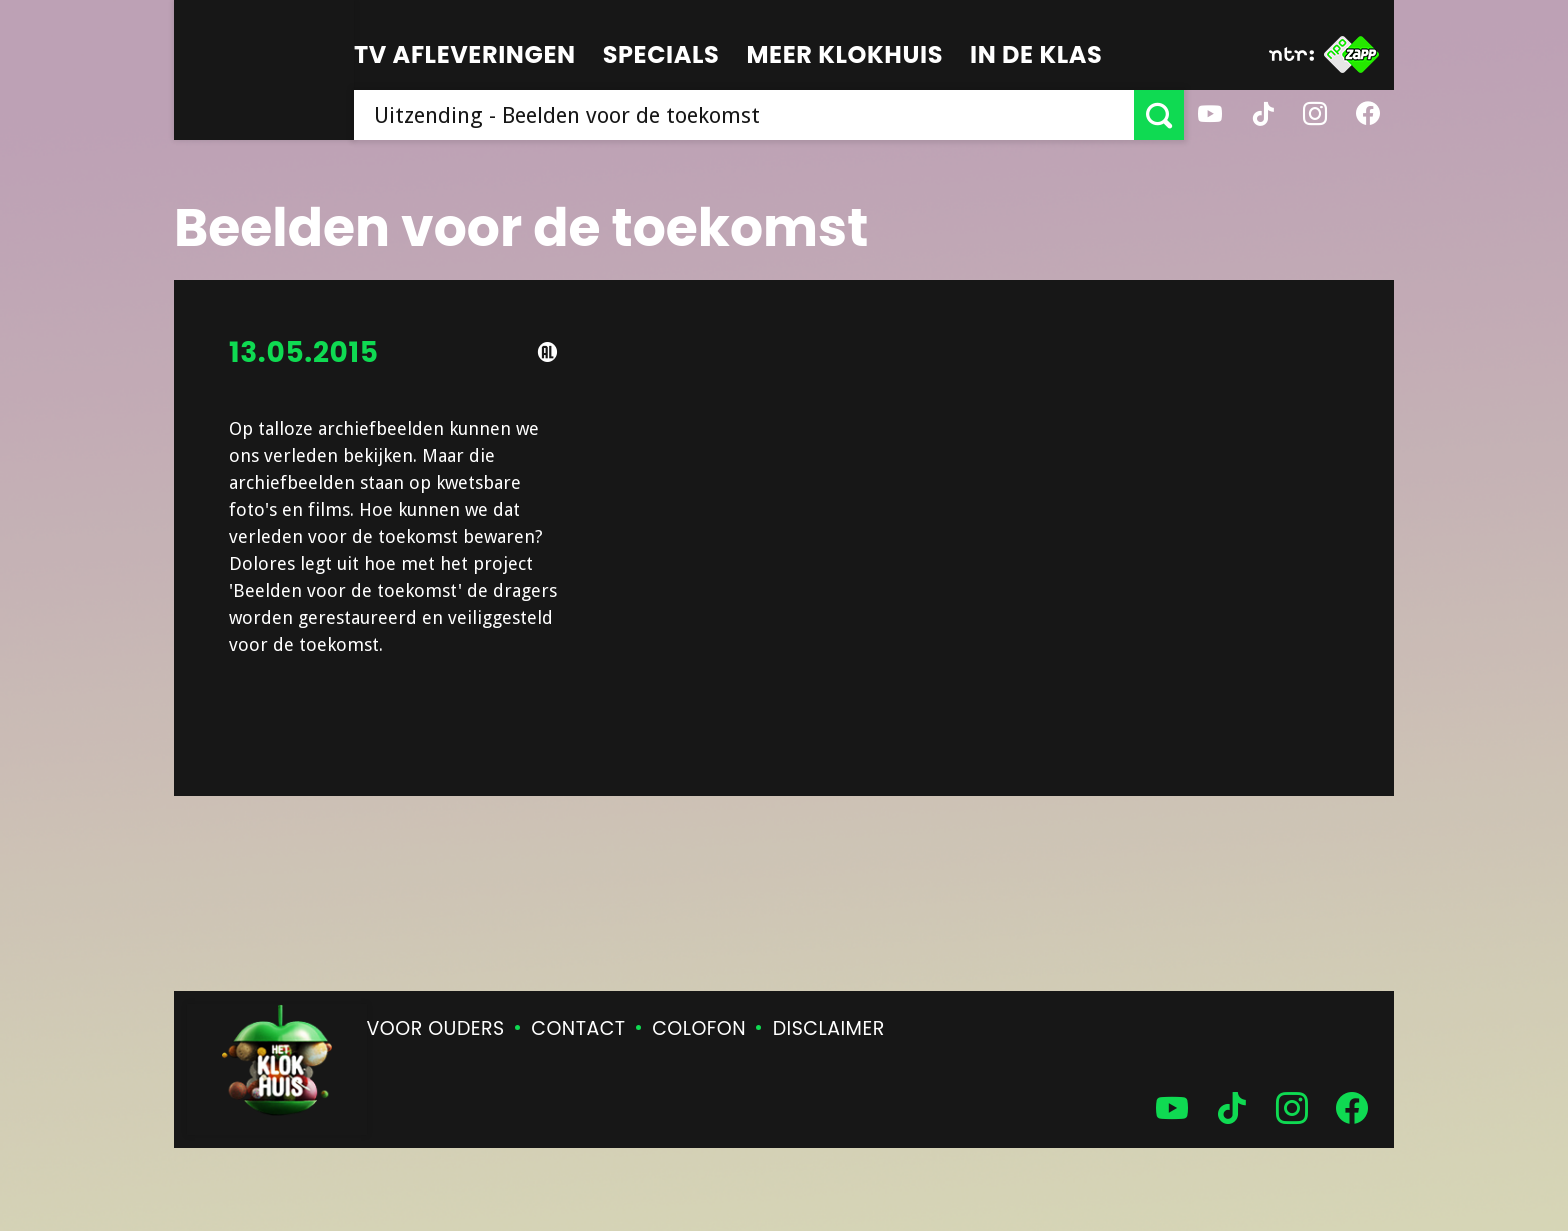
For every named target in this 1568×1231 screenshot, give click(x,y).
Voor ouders (436, 1028)
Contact (578, 1028)
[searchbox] (744, 115)
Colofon (699, 1028)
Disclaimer (829, 1028)
